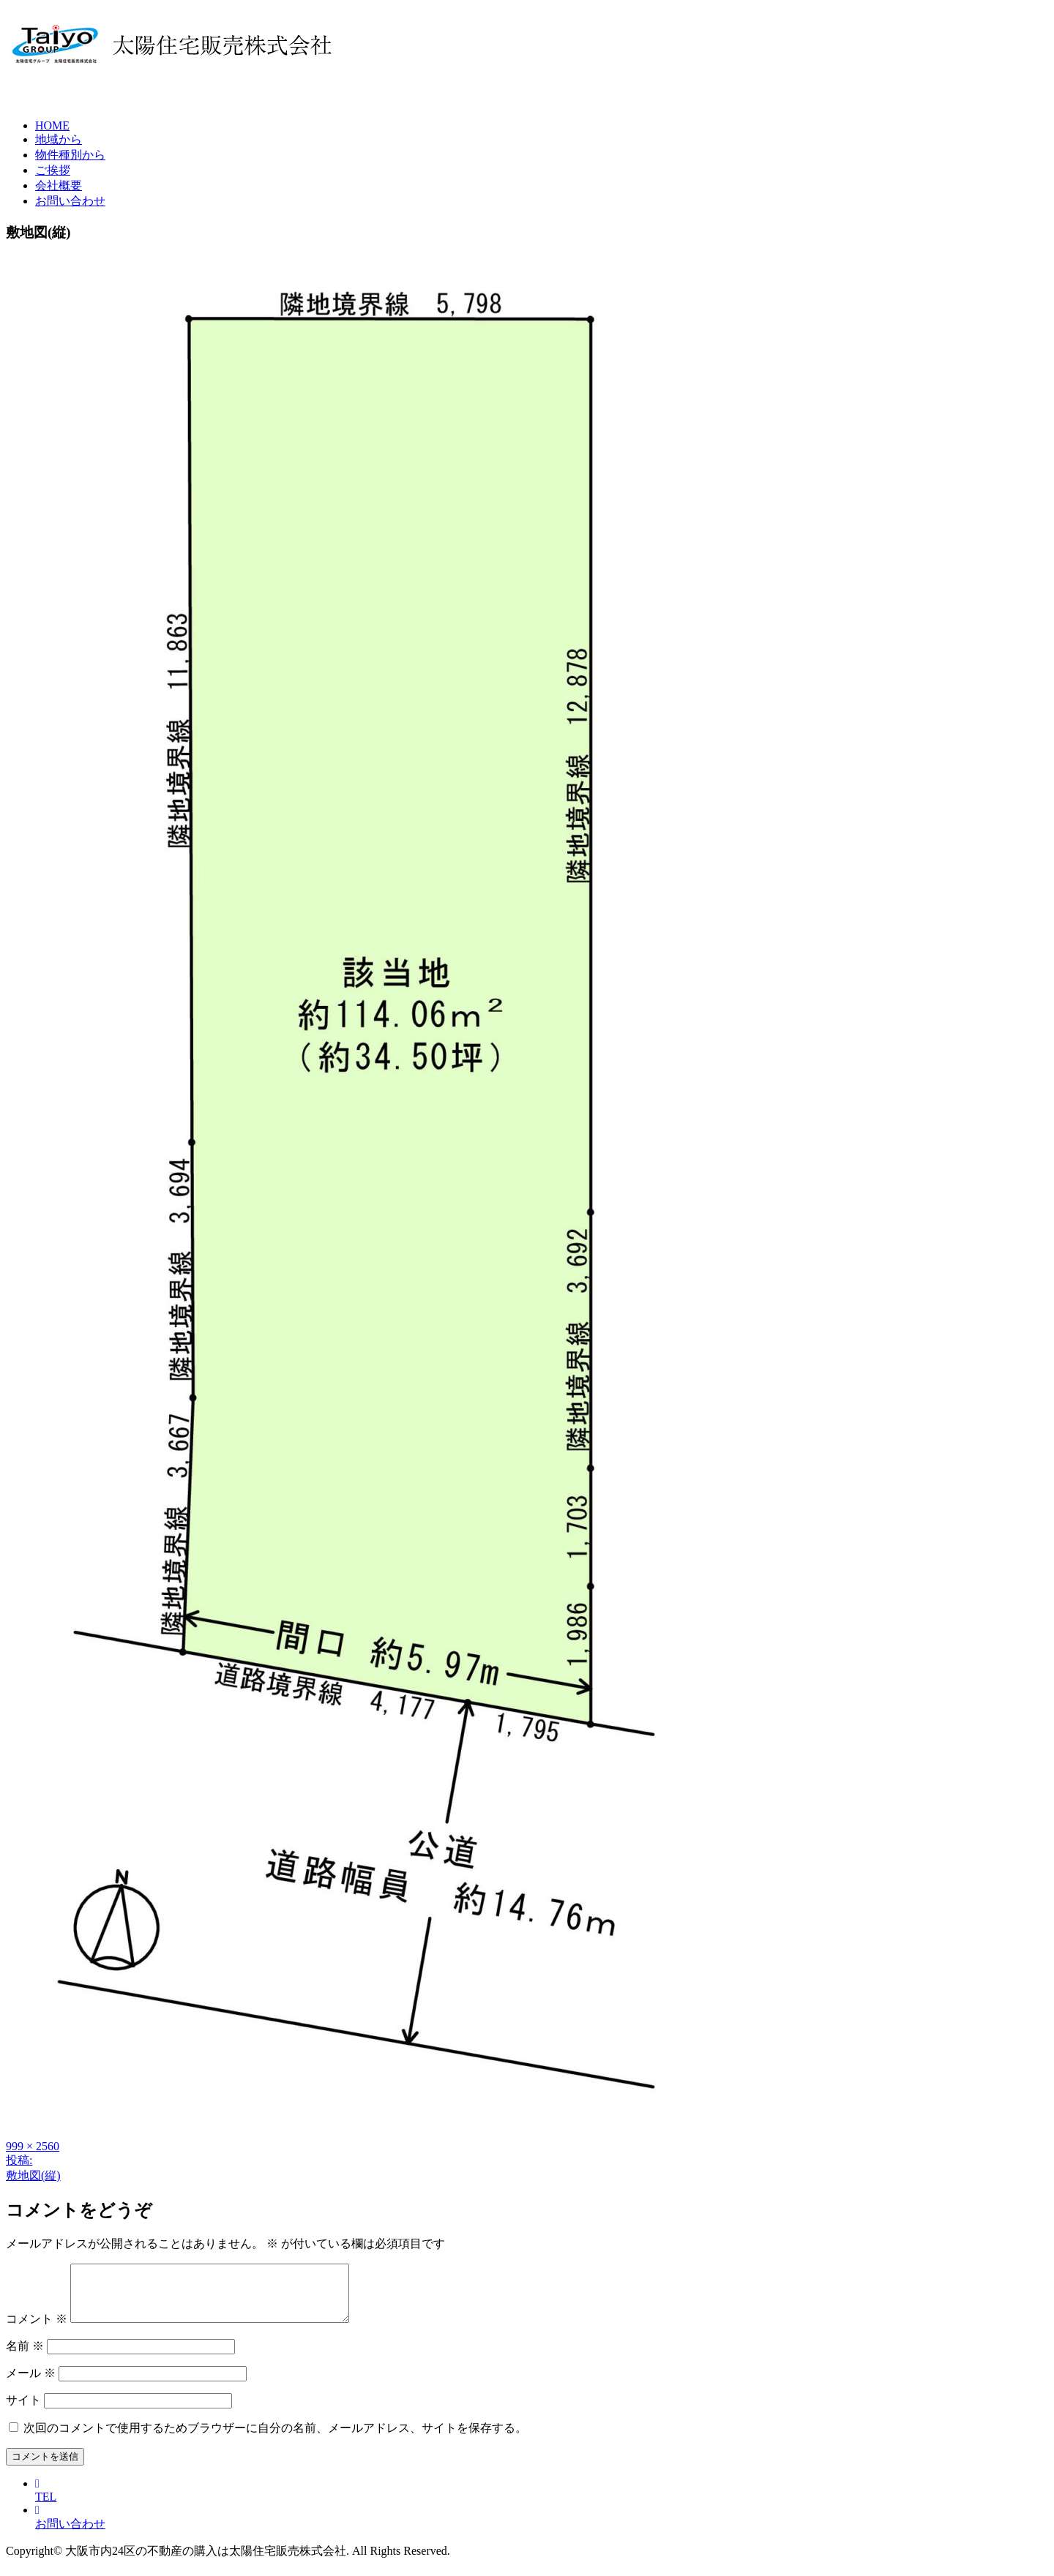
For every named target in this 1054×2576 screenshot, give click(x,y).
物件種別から (70, 155)
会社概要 (58, 185)
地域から (58, 139)
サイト (23, 2411)
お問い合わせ (70, 201)
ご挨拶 (52, 170)
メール (31, 2384)
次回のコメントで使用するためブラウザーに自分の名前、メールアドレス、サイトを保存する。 (275, 2439)
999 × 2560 (32, 2146)
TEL (45, 2501)
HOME (52, 125)
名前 (25, 2357)
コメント (36, 2330)
